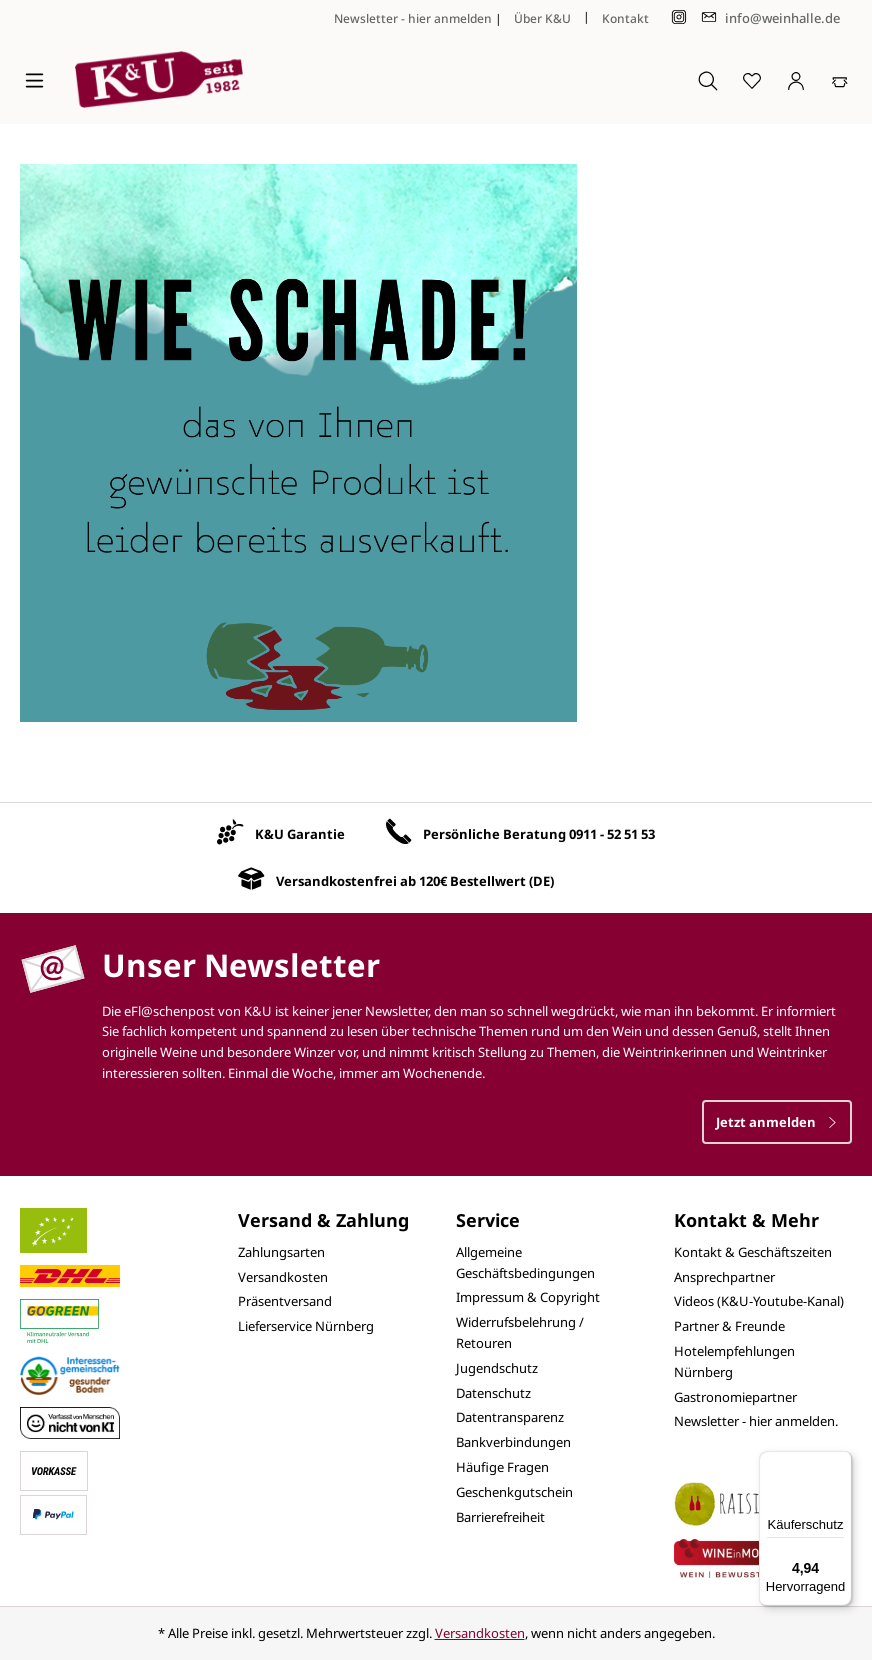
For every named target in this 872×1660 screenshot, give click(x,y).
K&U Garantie (300, 834)
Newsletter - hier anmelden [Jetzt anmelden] (413, 18)
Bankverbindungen (513, 1442)
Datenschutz (493, 1393)
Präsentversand (285, 1301)
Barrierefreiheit (500, 1517)
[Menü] (34, 80)
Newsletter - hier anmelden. (756, 1421)
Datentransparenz (510, 1417)
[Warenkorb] (840, 80)
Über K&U (542, 18)
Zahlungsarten (281, 1252)
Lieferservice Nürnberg (306, 1326)
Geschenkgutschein (514, 1492)
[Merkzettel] (752, 80)
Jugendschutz (497, 1368)
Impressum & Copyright (528, 1297)
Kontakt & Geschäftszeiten (753, 1252)
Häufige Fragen (502, 1467)
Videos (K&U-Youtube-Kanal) (759, 1301)
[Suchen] (708, 80)
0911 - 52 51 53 (612, 834)
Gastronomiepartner (735, 1397)
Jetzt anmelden (777, 1122)
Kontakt (625, 18)
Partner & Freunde (729, 1326)
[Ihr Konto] (796, 80)
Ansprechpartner (724, 1277)
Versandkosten (283, 1277)
